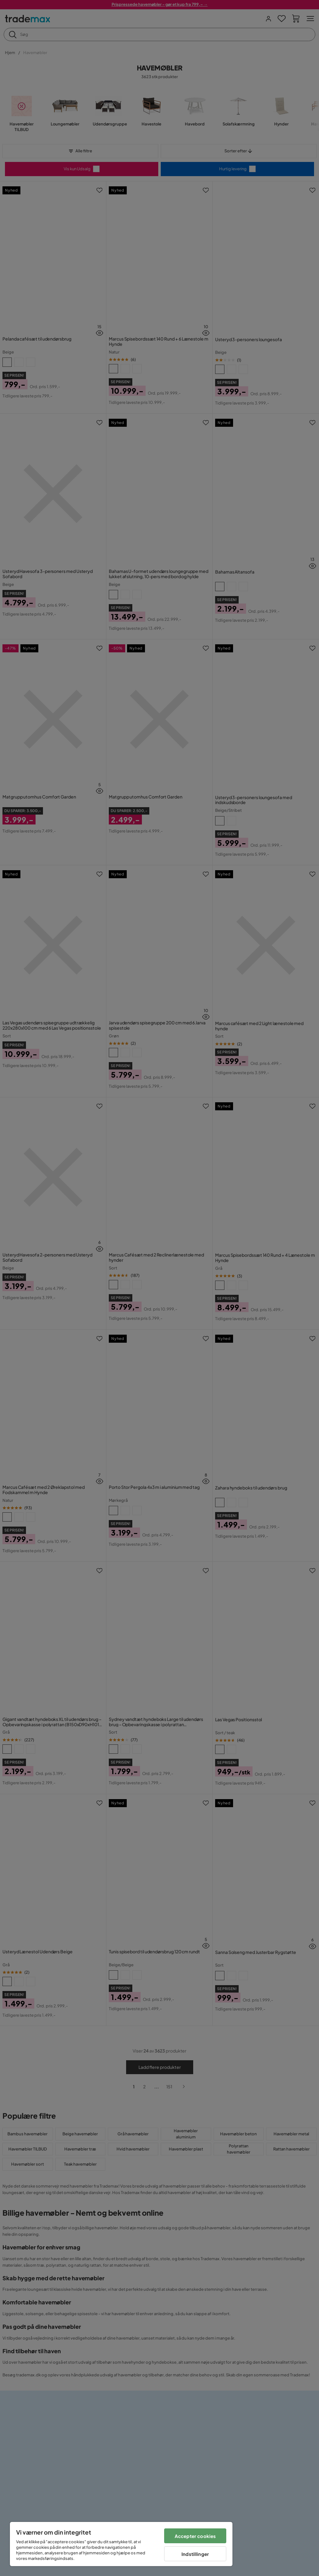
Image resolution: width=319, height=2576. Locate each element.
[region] (121, 2544)
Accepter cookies (195, 2536)
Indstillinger (195, 2554)
